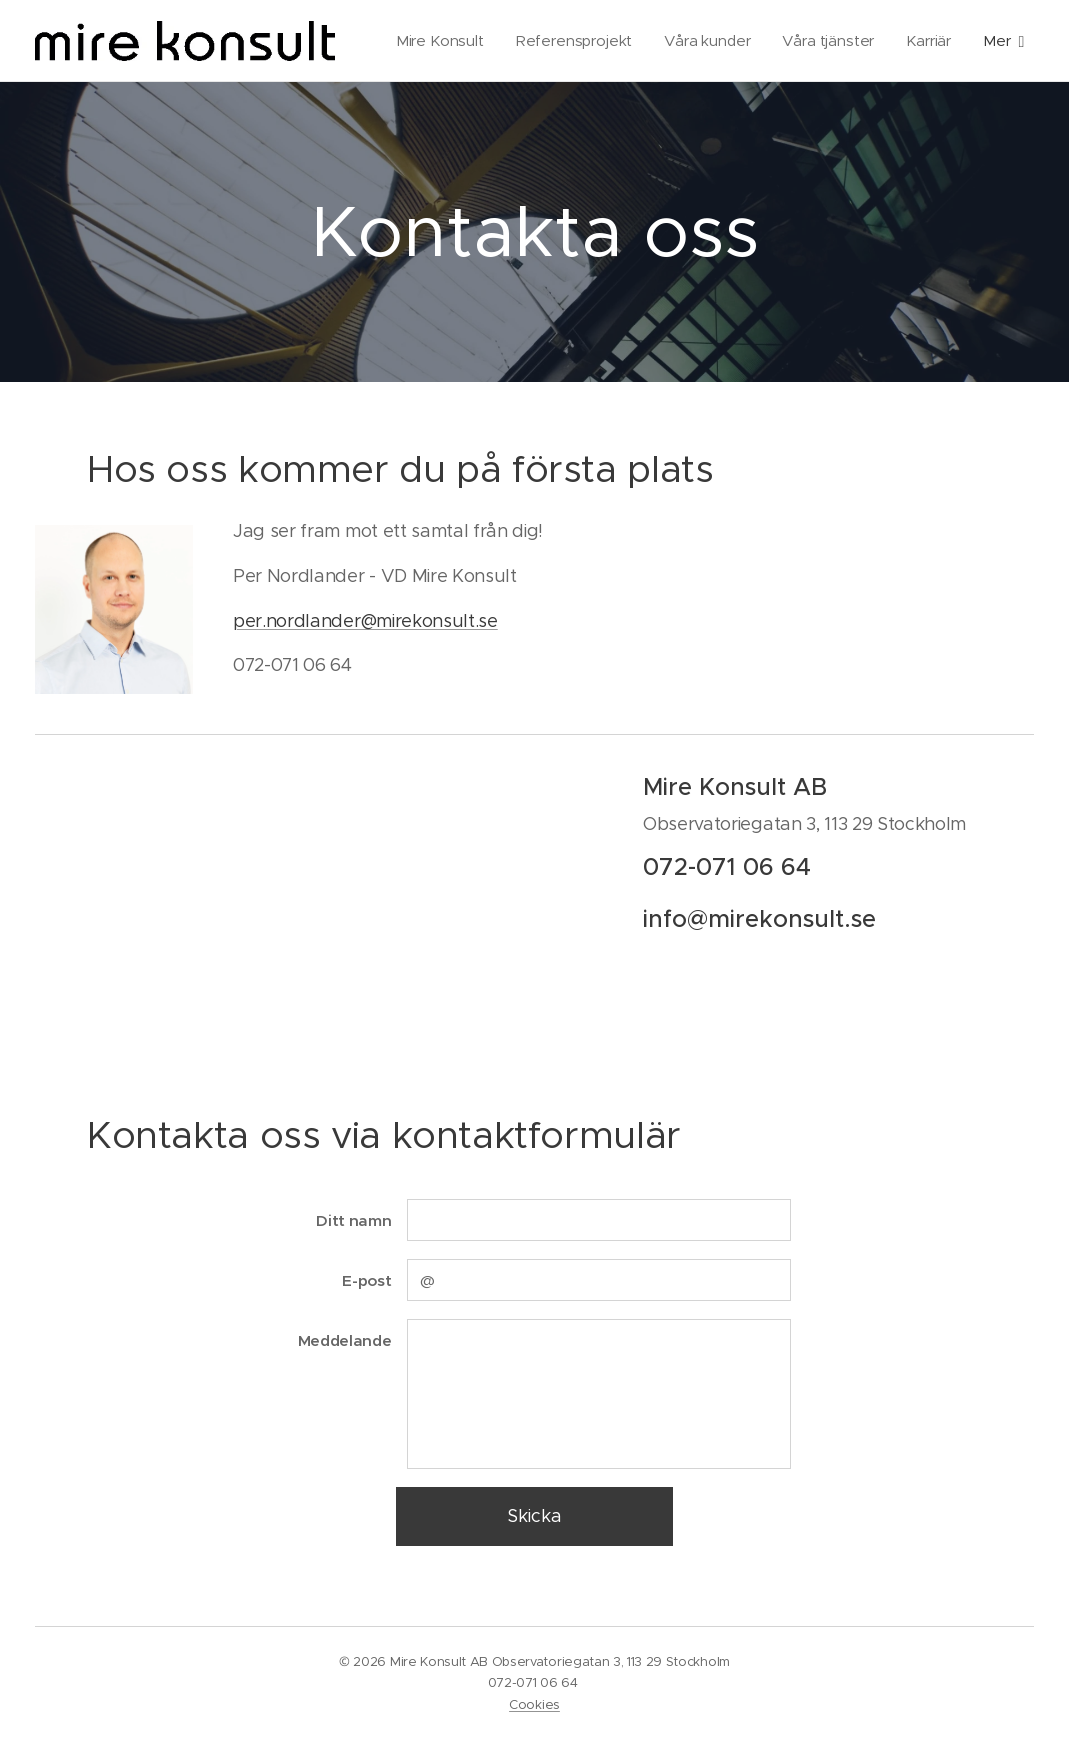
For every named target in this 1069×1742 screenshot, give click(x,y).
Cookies (534, 1704)
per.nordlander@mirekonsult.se (365, 621)
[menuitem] (514, 41)
